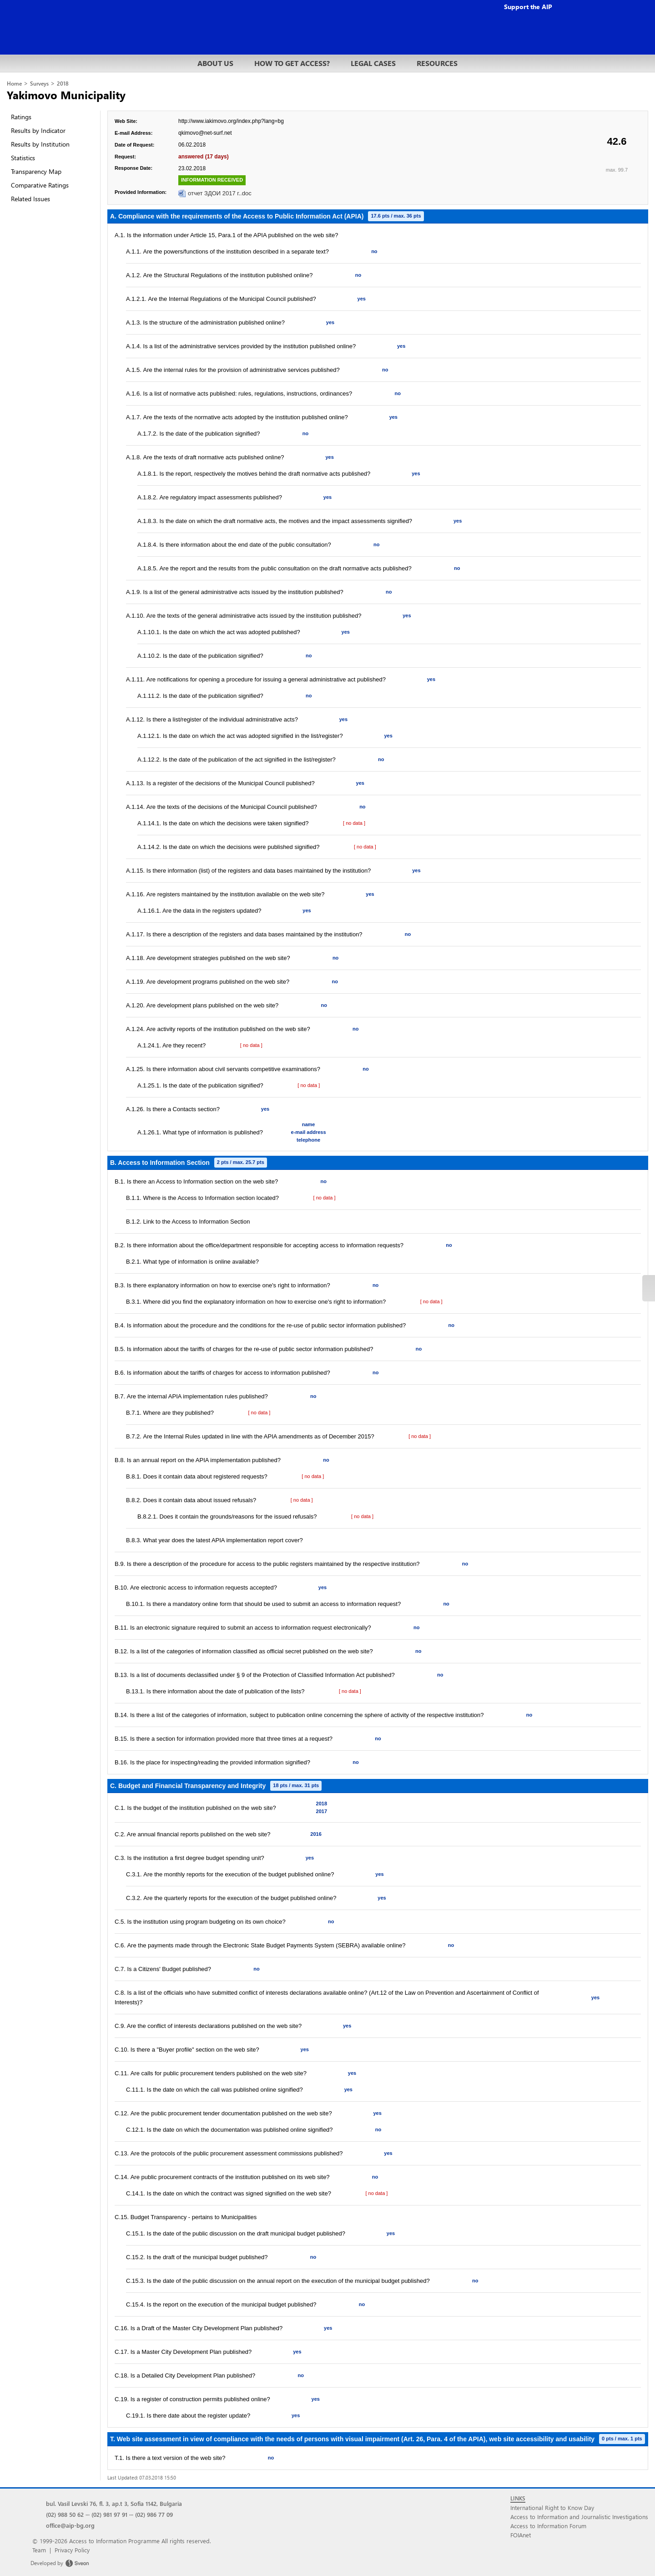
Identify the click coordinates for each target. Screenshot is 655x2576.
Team (39, 2550)
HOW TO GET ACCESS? (292, 63)
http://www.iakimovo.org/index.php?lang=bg (231, 121)
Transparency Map (36, 171)
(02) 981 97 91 (109, 2514)
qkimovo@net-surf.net (205, 133)
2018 (63, 83)
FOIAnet (520, 2535)
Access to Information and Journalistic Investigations (579, 2516)
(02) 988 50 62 (65, 2514)
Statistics (23, 157)
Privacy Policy (72, 2550)
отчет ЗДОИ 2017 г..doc (220, 193)
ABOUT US (215, 63)
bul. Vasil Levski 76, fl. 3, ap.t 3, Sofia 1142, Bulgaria (114, 2503)
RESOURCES (437, 63)
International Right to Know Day (552, 2507)
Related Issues (30, 198)
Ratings (21, 116)
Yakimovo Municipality (66, 94)
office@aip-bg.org (70, 2525)
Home (14, 83)
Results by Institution (40, 144)
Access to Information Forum (548, 2526)
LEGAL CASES (373, 63)
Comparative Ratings (40, 185)
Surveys (39, 83)
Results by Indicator (38, 130)
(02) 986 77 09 (154, 2514)
